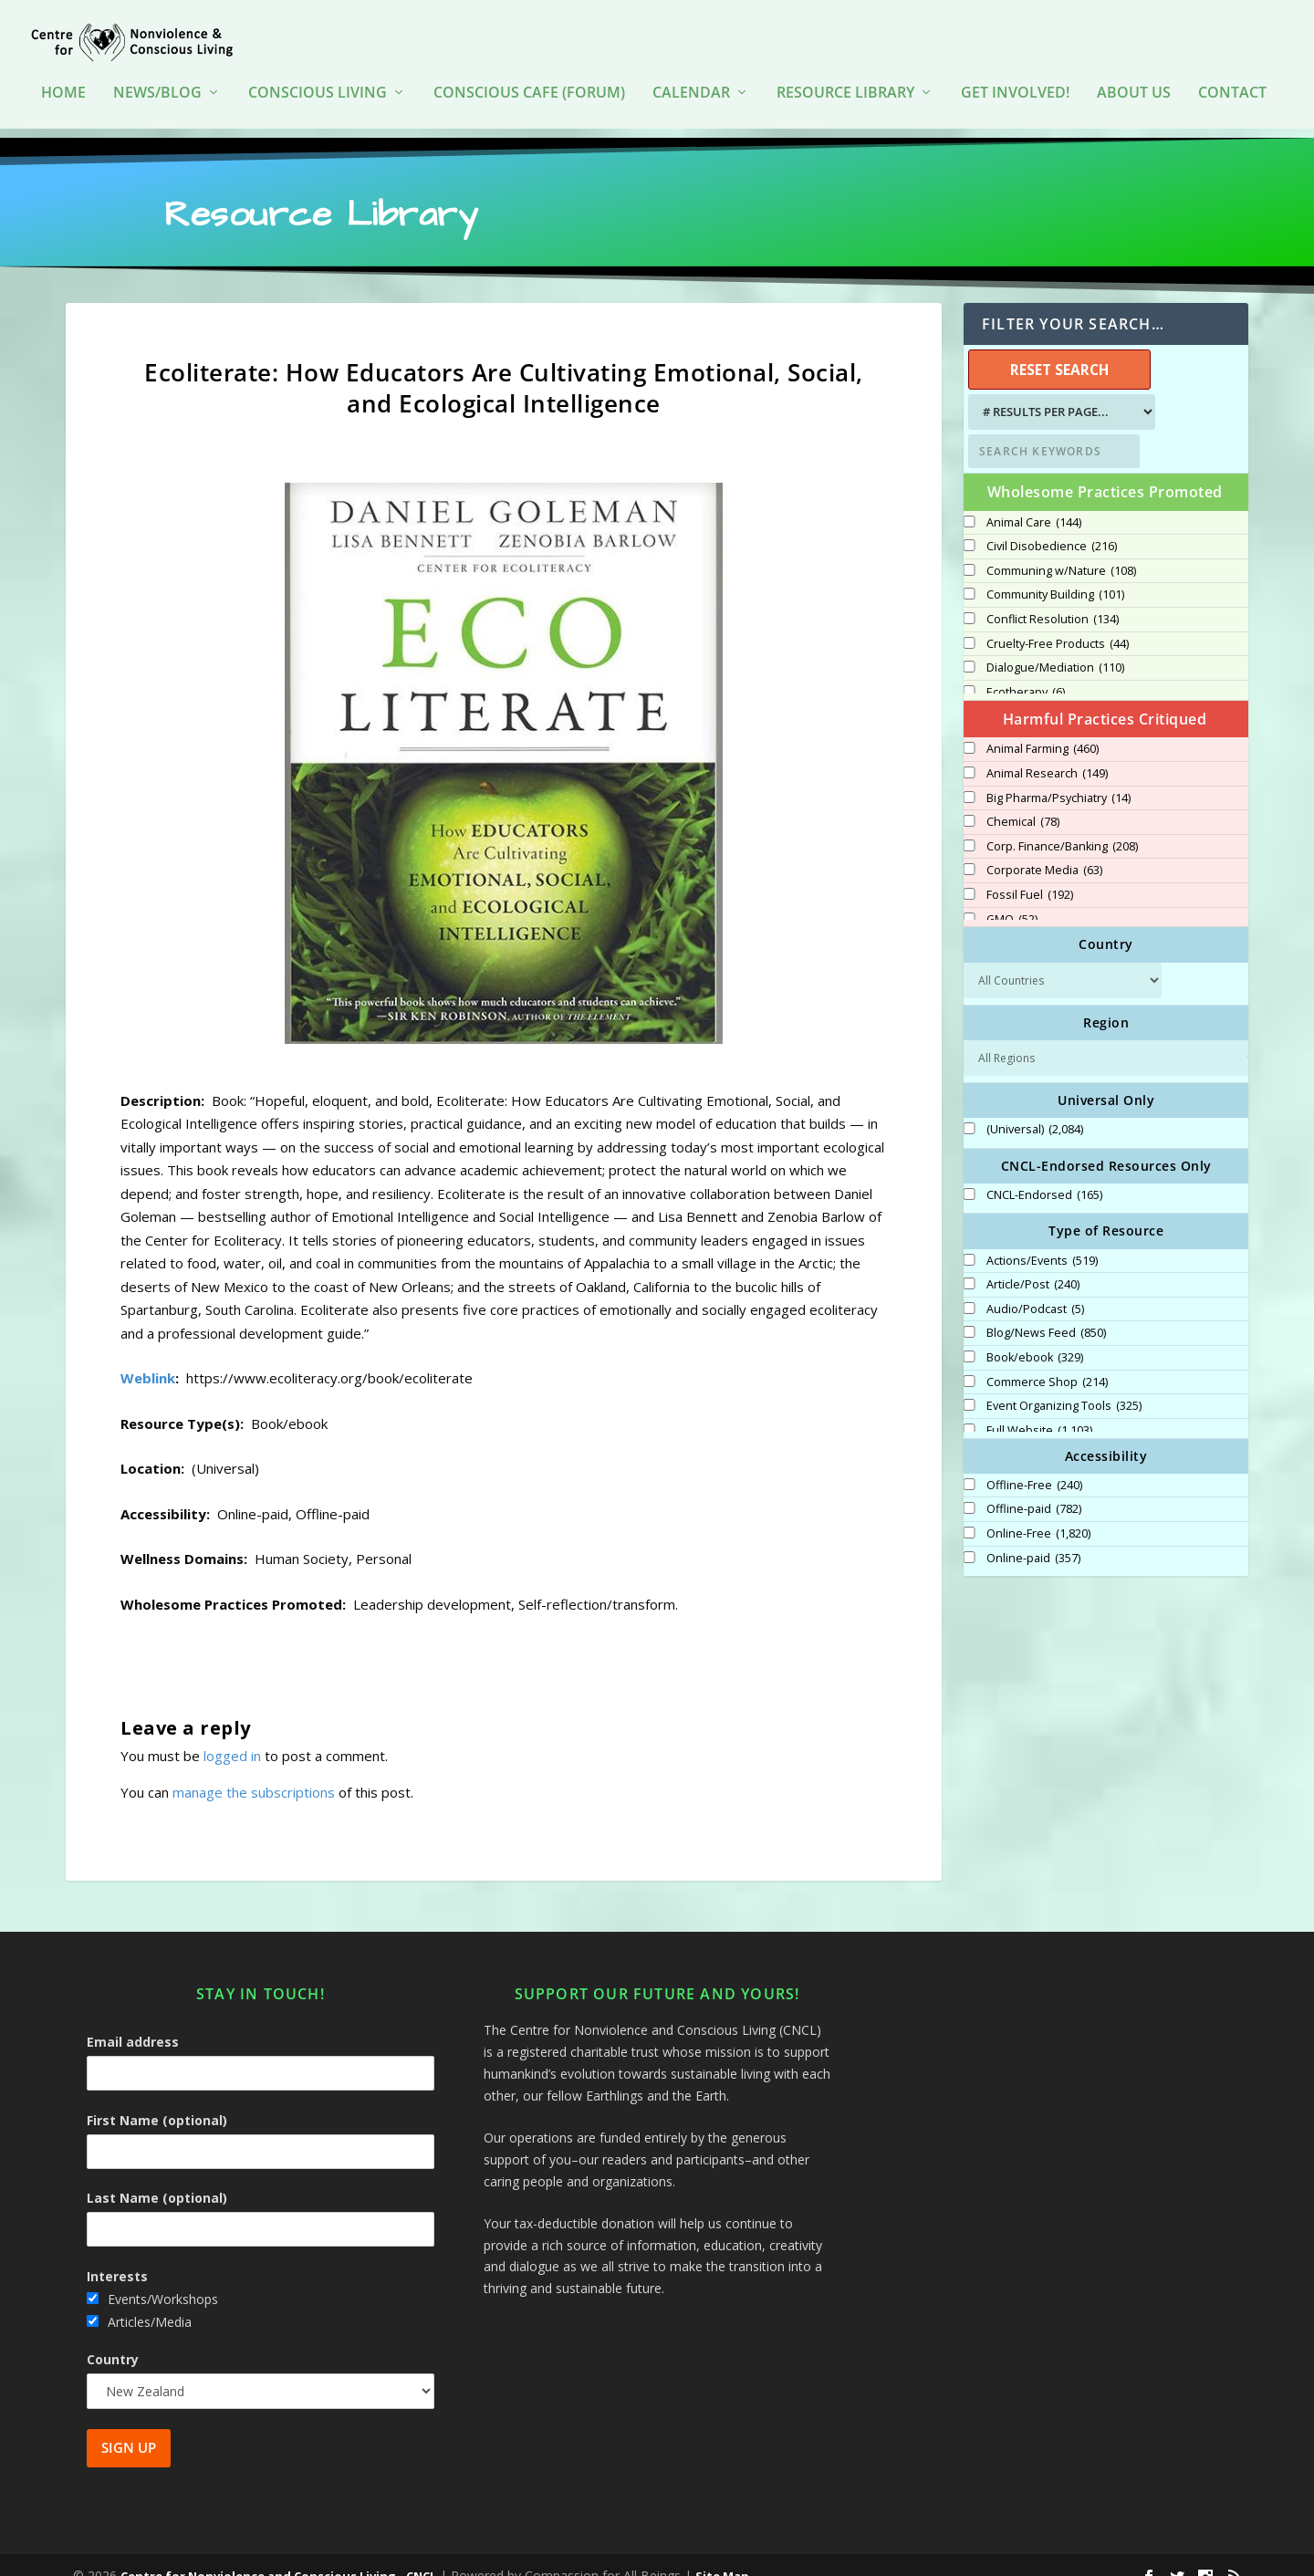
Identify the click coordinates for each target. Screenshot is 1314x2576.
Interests (117, 2254)
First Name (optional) (157, 2099)
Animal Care (1033, 501)
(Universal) (1034, 1108)
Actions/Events (1042, 1239)
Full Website (1039, 1410)
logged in (232, 1735)
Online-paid (1033, 1536)
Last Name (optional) (157, 2176)
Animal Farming (1042, 728)
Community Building (1055, 574)
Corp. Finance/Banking (1062, 826)
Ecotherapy (1025, 671)
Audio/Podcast (1035, 1288)
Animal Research (1047, 753)
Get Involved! (1015, 81)
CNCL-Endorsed (1044, 1174)
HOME (63, 81)
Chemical (1022, 801)
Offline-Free (1034, 1464)
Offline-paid (1033, 1488)
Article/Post (1032, 1264)
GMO (1012, 898)
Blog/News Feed (1046, 1312)
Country (113, 2338)
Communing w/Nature (1061, 550)
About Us (1134, 81)
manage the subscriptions (253, 1771)
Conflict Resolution (1052, 598)
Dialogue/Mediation (1055, 647)
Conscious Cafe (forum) (529, 81)
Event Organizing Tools (1064, 1385)
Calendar (691, 81)
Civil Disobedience (1051, 525)
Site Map (722, 2555)
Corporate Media (1044, 849)
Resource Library (845, 81)
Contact (1232, 81)
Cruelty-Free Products (1057, 622)
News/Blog (157, 81)
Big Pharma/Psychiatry (1058, 776)
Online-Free (1038, 1513)
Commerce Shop (1047, 1360)
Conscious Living (317, 81)
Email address (133, 2020)
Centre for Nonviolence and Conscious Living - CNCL (278, 2555)
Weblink (147, 1357)
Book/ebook (1034, 1337)
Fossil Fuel (1029, 874)
